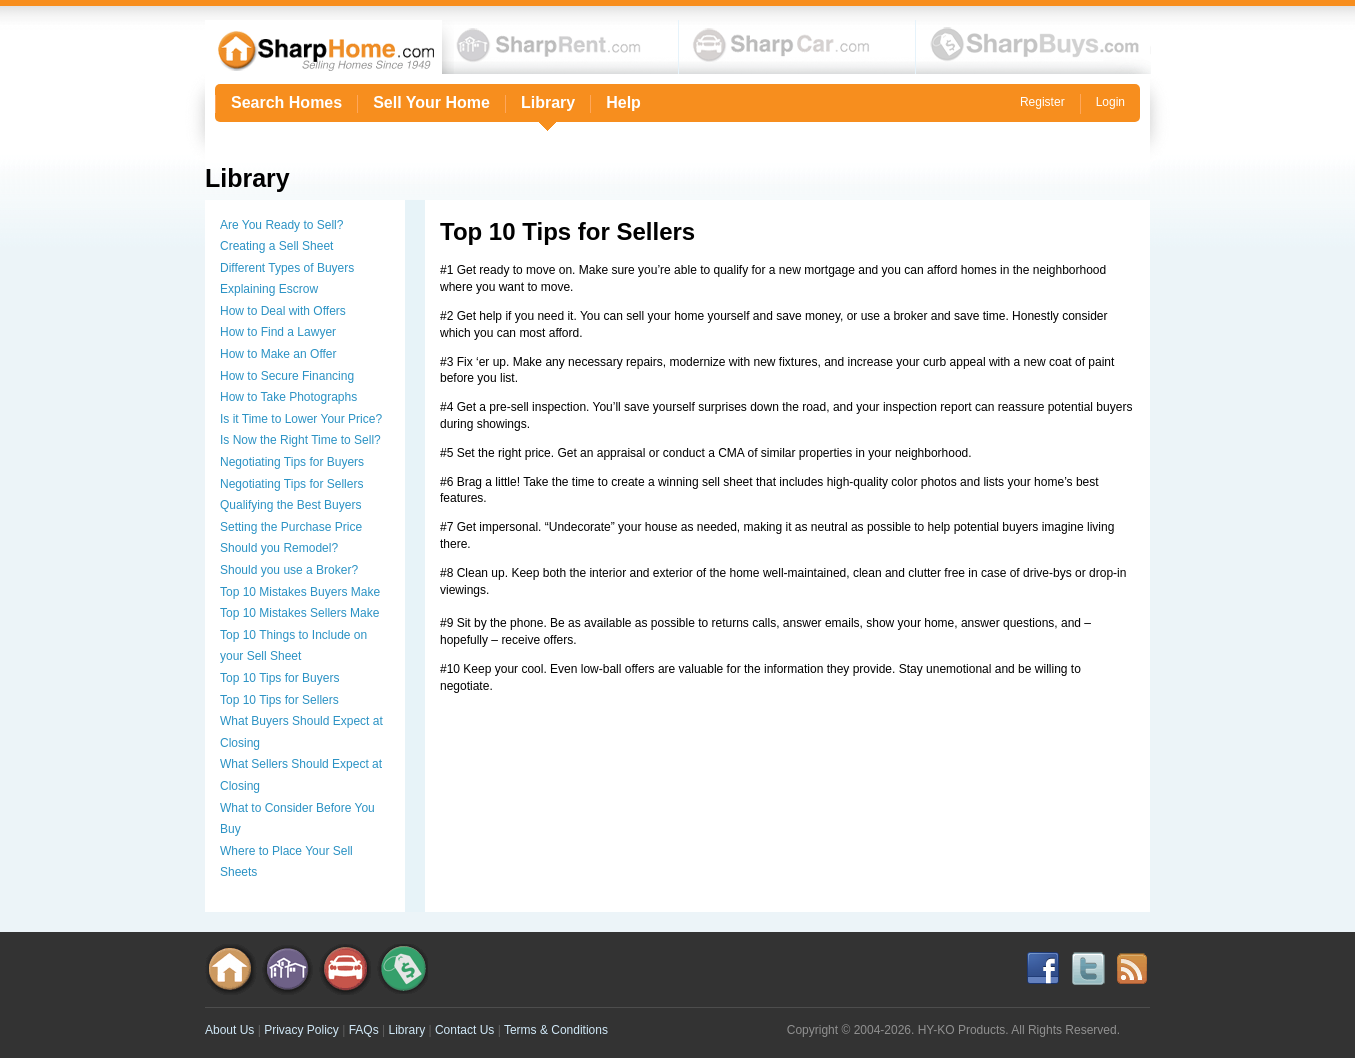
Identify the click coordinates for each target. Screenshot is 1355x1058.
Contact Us (464, 1030)
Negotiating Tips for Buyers (292, 462)
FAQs (364, 1030)
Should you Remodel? (279, 548)
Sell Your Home (431, 103)
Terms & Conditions (556, 1030)
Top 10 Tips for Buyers (279, 678)
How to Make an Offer (278, 354)
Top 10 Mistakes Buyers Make (300, 592)
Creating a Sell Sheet (276, 246)
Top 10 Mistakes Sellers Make (299, 613)
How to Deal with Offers (283, 311)
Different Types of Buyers (287, 268)
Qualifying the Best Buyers (290, 505)
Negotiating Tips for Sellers (291, 484)
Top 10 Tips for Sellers (279, 700)
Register (1042, 102)
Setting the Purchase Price (291, 527)
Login (1110, 102)
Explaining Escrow (269, 289)
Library (548, 103)
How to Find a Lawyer (278, 332)
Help (623, 103)
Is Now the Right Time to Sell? (300, 440)
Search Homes (286, 103)
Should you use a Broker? (289, 570)
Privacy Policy (301, 1030)
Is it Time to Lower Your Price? (301, 419)
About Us (229, 1030)
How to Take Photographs (288, 397)
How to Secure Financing (287, 376)
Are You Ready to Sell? (281, 225)
